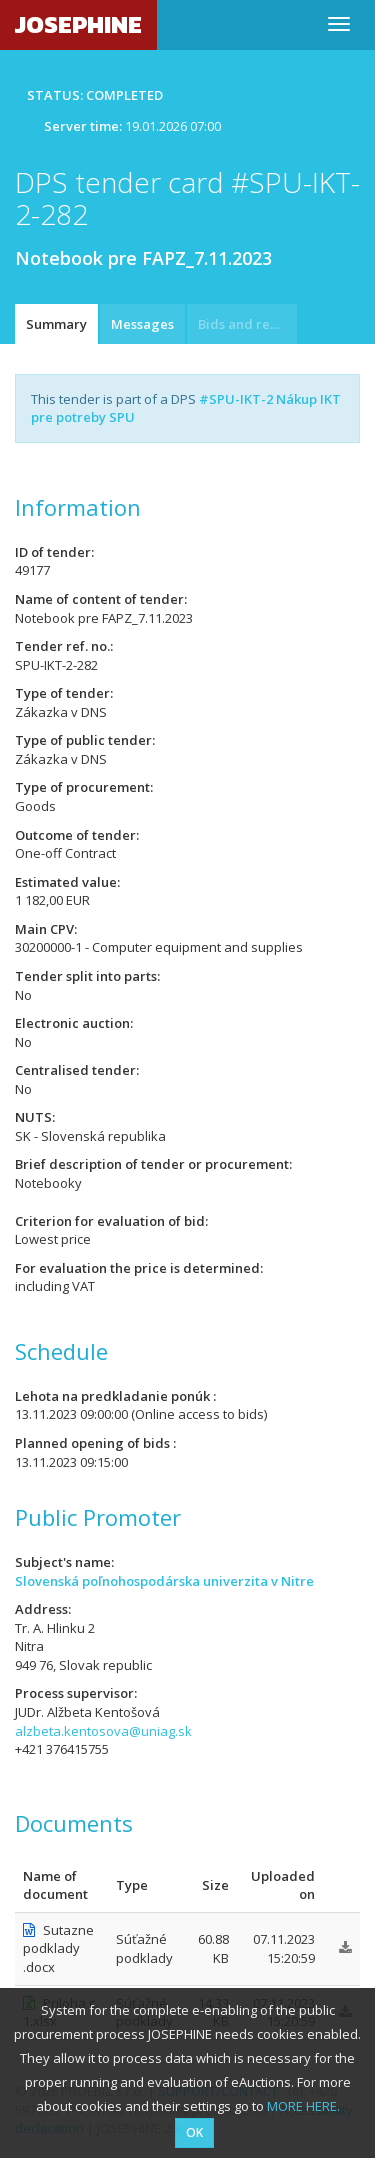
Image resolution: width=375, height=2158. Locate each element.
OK (194, 2132)
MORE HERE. (303, 2106)
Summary (56, 324)
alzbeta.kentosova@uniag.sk (103, 1731)
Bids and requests (247, 324)
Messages (142, 324)
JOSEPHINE (78, 24)
